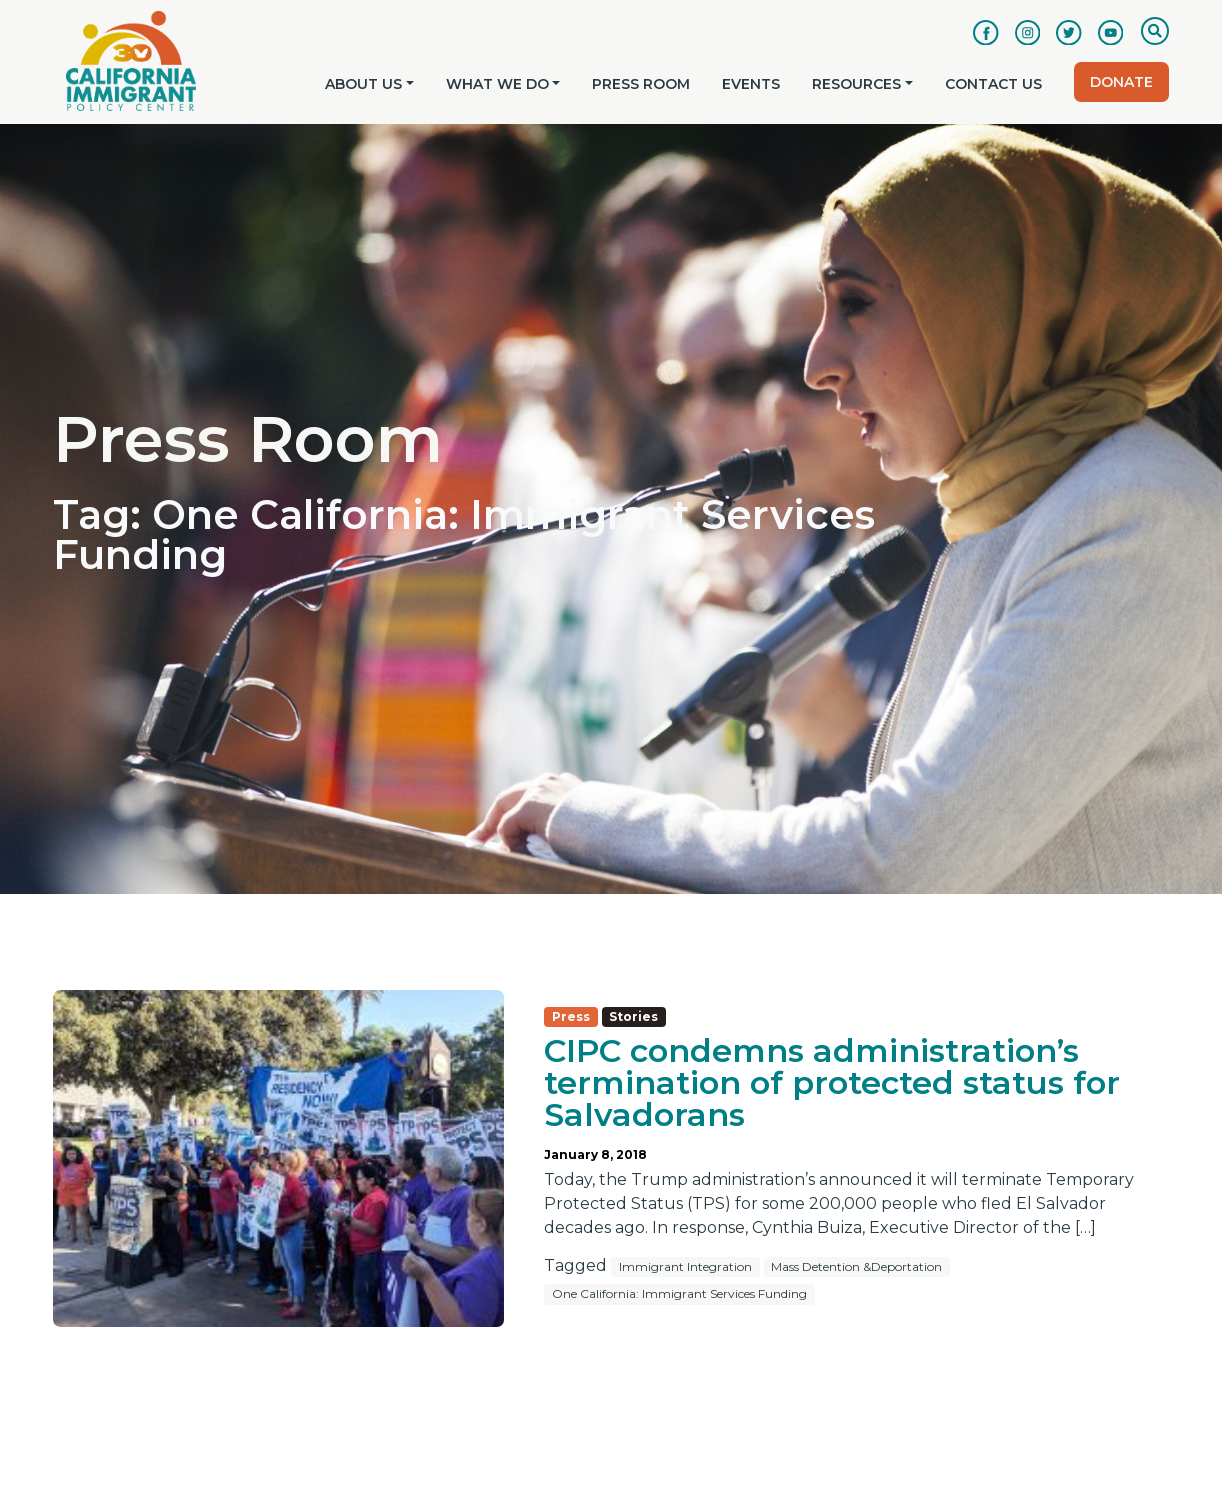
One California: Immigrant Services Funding (679, 1293)
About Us (363, 84)
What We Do (497, 84)
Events (751, 84)
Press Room (641, 84)
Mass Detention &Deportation (856, 1266)
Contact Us (993, 84)
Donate (1121, 82)
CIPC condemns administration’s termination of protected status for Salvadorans (832, 1082)
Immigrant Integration (685, 1266)
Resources (856, 84)
